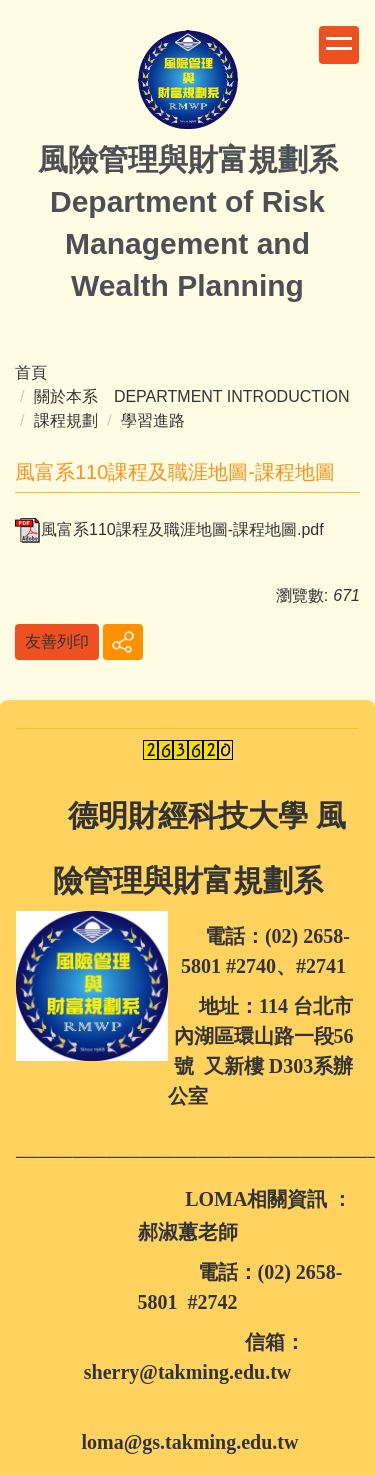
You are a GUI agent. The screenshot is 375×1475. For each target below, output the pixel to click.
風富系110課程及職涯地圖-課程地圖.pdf (169, 529)
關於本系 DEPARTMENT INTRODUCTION (192, 396)
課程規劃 (66, 420)
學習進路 (153, 420)
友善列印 (57, 641)
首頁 (31, 372)
